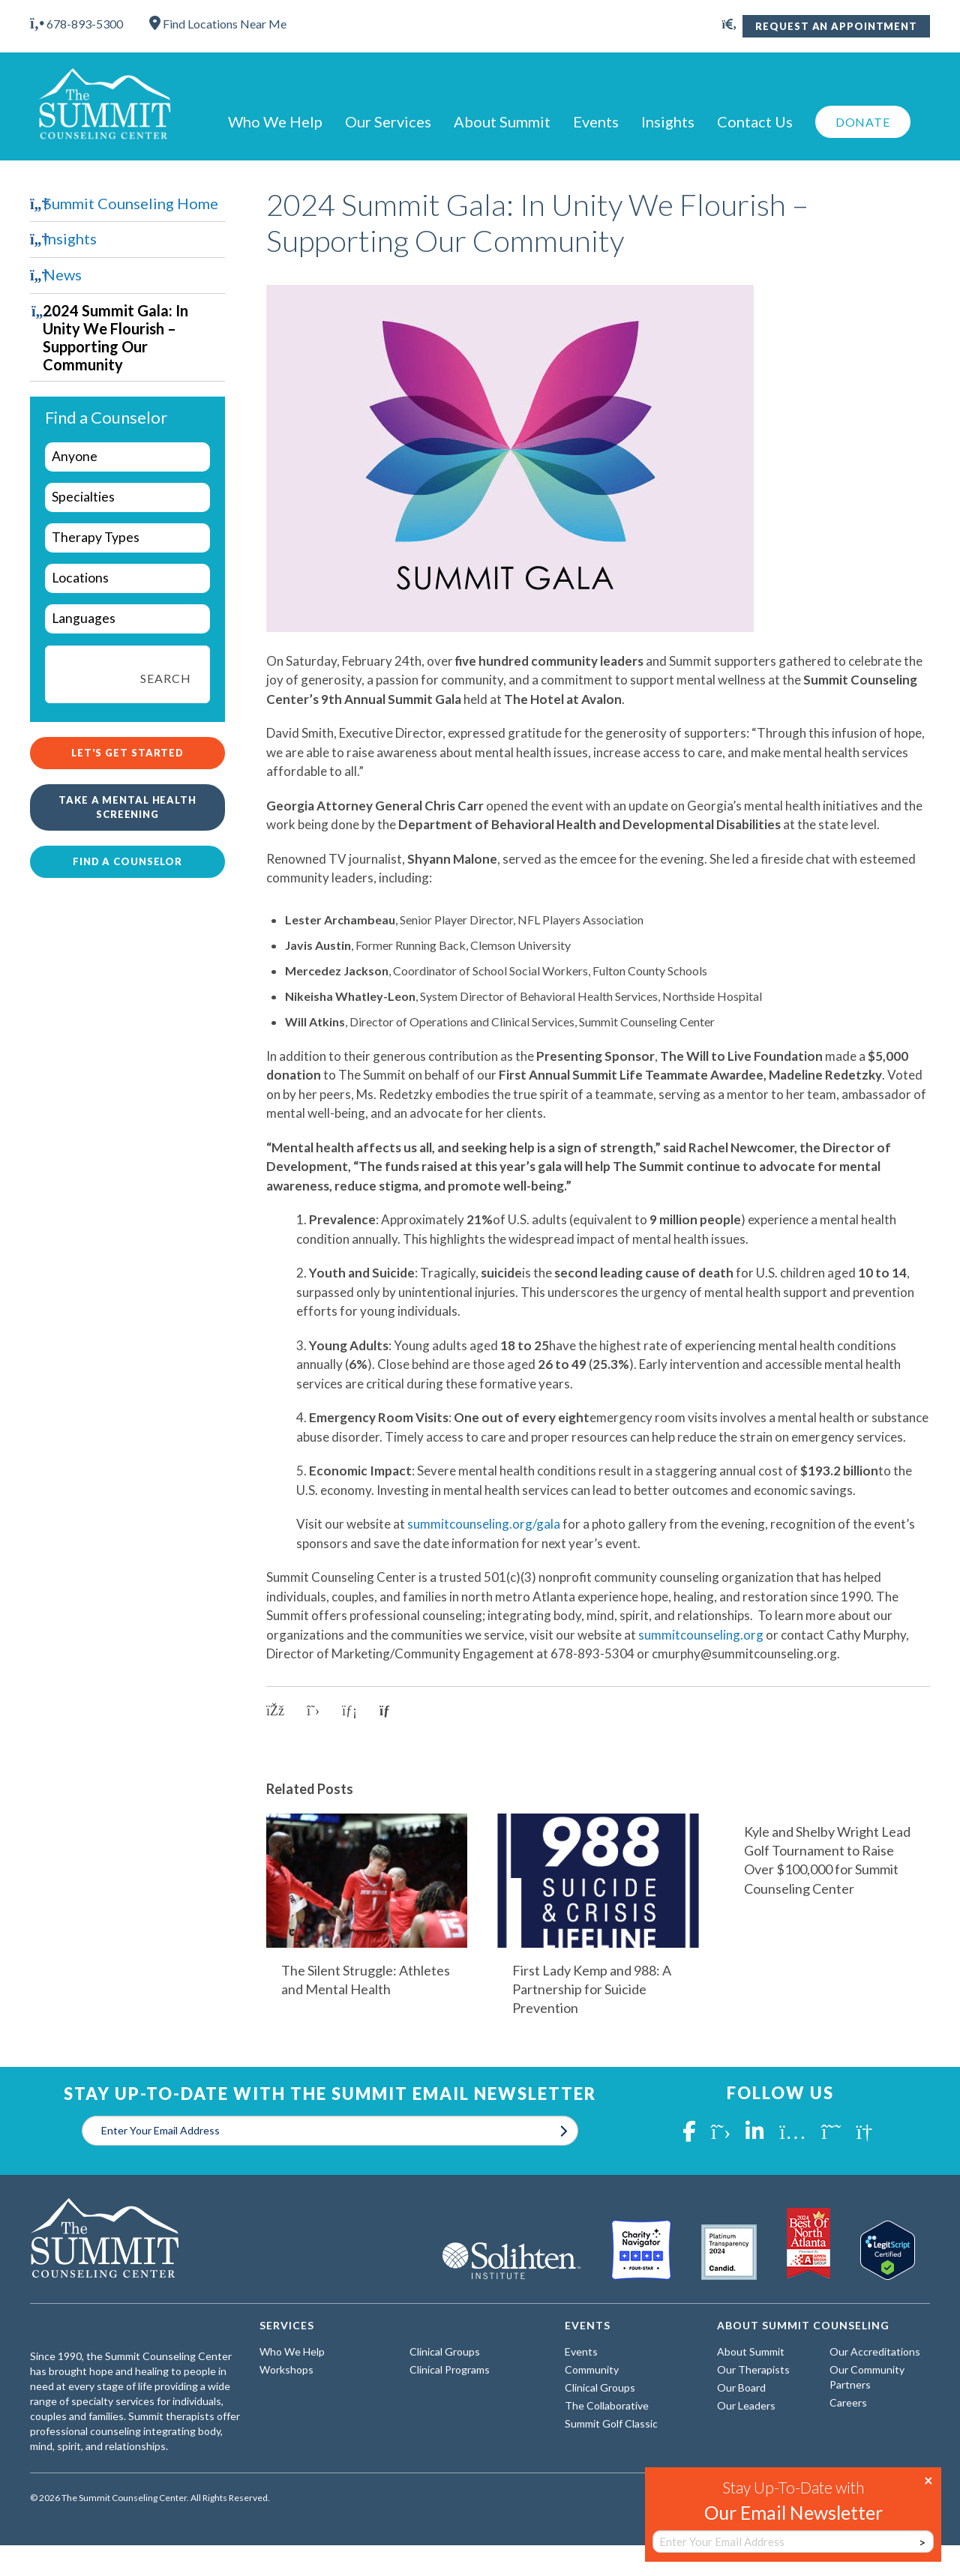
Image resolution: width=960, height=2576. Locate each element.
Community (592, 2369)
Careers (848, 2402)
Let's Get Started (127, 753)
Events (596, 121)
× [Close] (928, 2479)
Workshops (287, 2369)
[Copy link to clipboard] (390, 1711)
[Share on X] (313, 1711)
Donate (863, 122)
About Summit (502, 121)
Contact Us (755, 121)
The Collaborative (607, 2405)
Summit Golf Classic (611, 2423)
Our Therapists (753, 2369)
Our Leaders (746, 2405)
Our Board (741, 2387)
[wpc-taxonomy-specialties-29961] (127, 497)
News (63, 274)
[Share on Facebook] (275, 1711)
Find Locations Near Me (217, 23)
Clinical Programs (450, 2369)
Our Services (388, 121)
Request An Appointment (836, 26)
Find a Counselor (127, 861)
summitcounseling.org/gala (483, 1524)
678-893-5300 (76, 23)
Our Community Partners (867, 2377)
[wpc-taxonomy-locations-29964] (127, 578)
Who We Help (275, 121)
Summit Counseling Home (131, 203)
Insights (667, 121)
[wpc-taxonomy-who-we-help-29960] (127, 457)
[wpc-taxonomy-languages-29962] (127, 619)
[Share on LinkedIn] (349, 1711)
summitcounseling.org (701, 1635)
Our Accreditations (875, 2351)
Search (165, 678)
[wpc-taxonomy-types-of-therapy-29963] (127, 538)
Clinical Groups (445, 2351)
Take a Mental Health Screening (127, 807)
